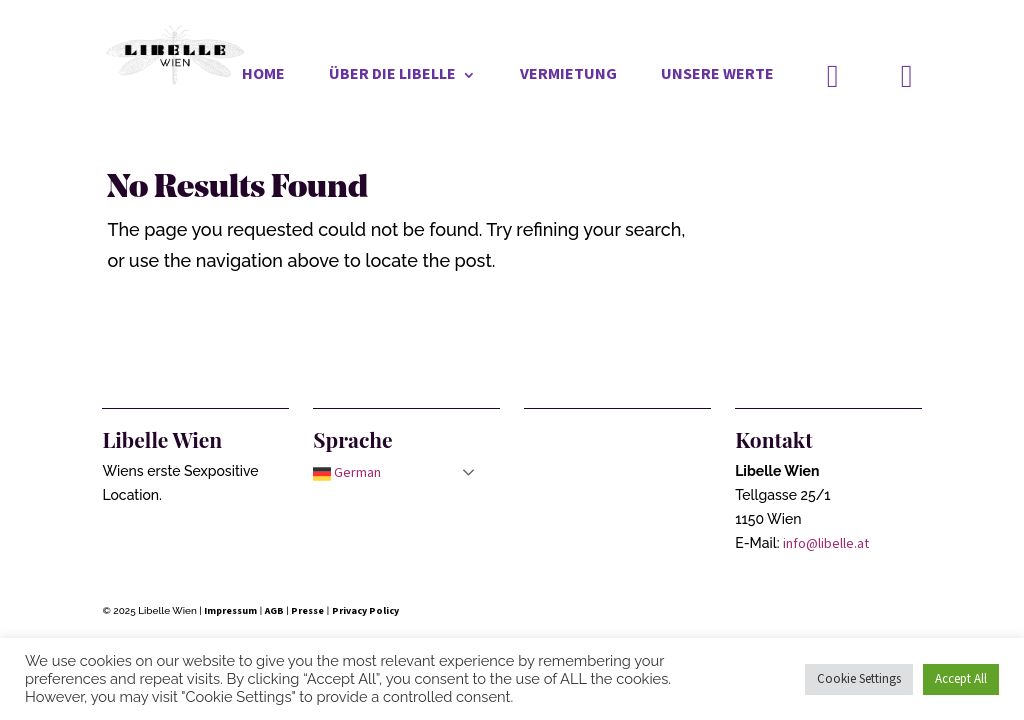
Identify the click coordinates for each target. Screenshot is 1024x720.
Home (263, 76)
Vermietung (568, 76)
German (347, 473)
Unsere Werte (717, 76)
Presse (307, 611)
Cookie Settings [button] (859, 679)
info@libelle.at (826, 544)
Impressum (230, 611)
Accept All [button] (961, 679)
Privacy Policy (365, 611)
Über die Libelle (392, 76)
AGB (274, 611)
